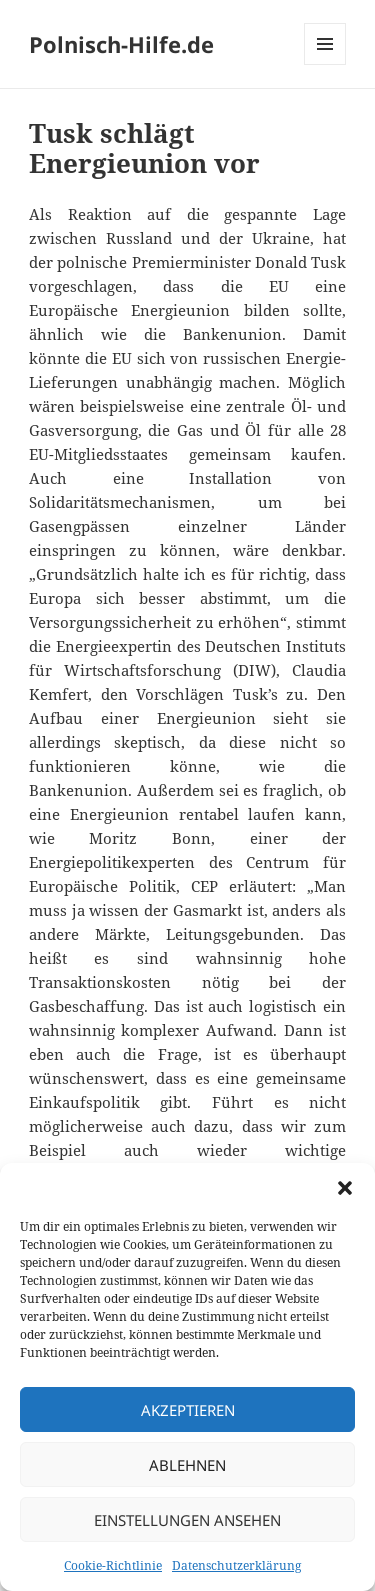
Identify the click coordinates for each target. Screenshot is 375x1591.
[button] (345, 1188)
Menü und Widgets (325, 64)
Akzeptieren (188, 1410)
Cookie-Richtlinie (113, 1565)
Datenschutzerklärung (236, 1565)
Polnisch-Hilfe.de (121, 44)
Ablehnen (187, 1465)
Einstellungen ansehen (187, 1520)
